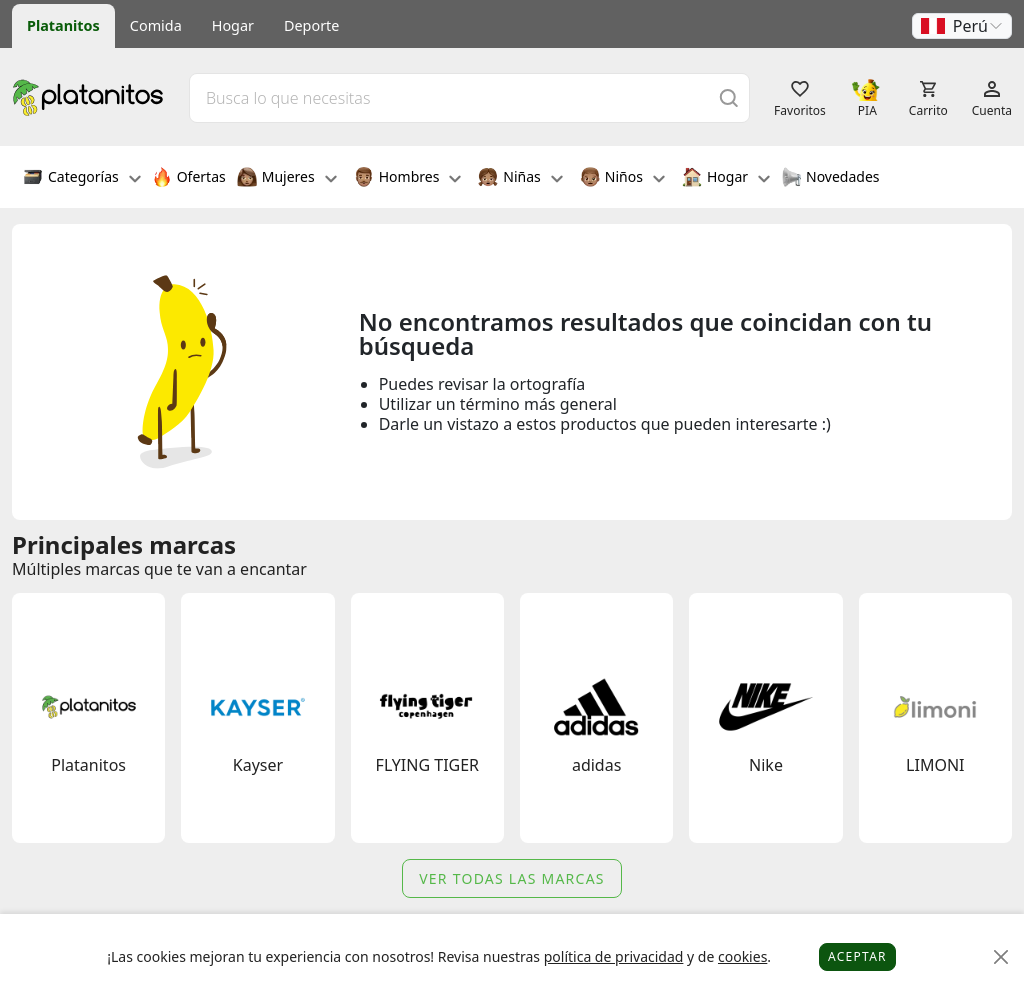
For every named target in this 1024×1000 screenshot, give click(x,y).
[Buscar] (729, 97)
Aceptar (857, 956)
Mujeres (287, 179)
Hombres (408, 179)
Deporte (311, 25)
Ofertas (189, 179)
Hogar (233, 25)
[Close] (1001, 957)
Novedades (830, 179)
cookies (742, 956)
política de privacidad (614, 956)
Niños (622, 179)
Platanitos (63, 25)
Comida (156, 25)
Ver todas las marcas (512, 878)
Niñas (520, 179)
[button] (962, 26)
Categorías (82, 179)
